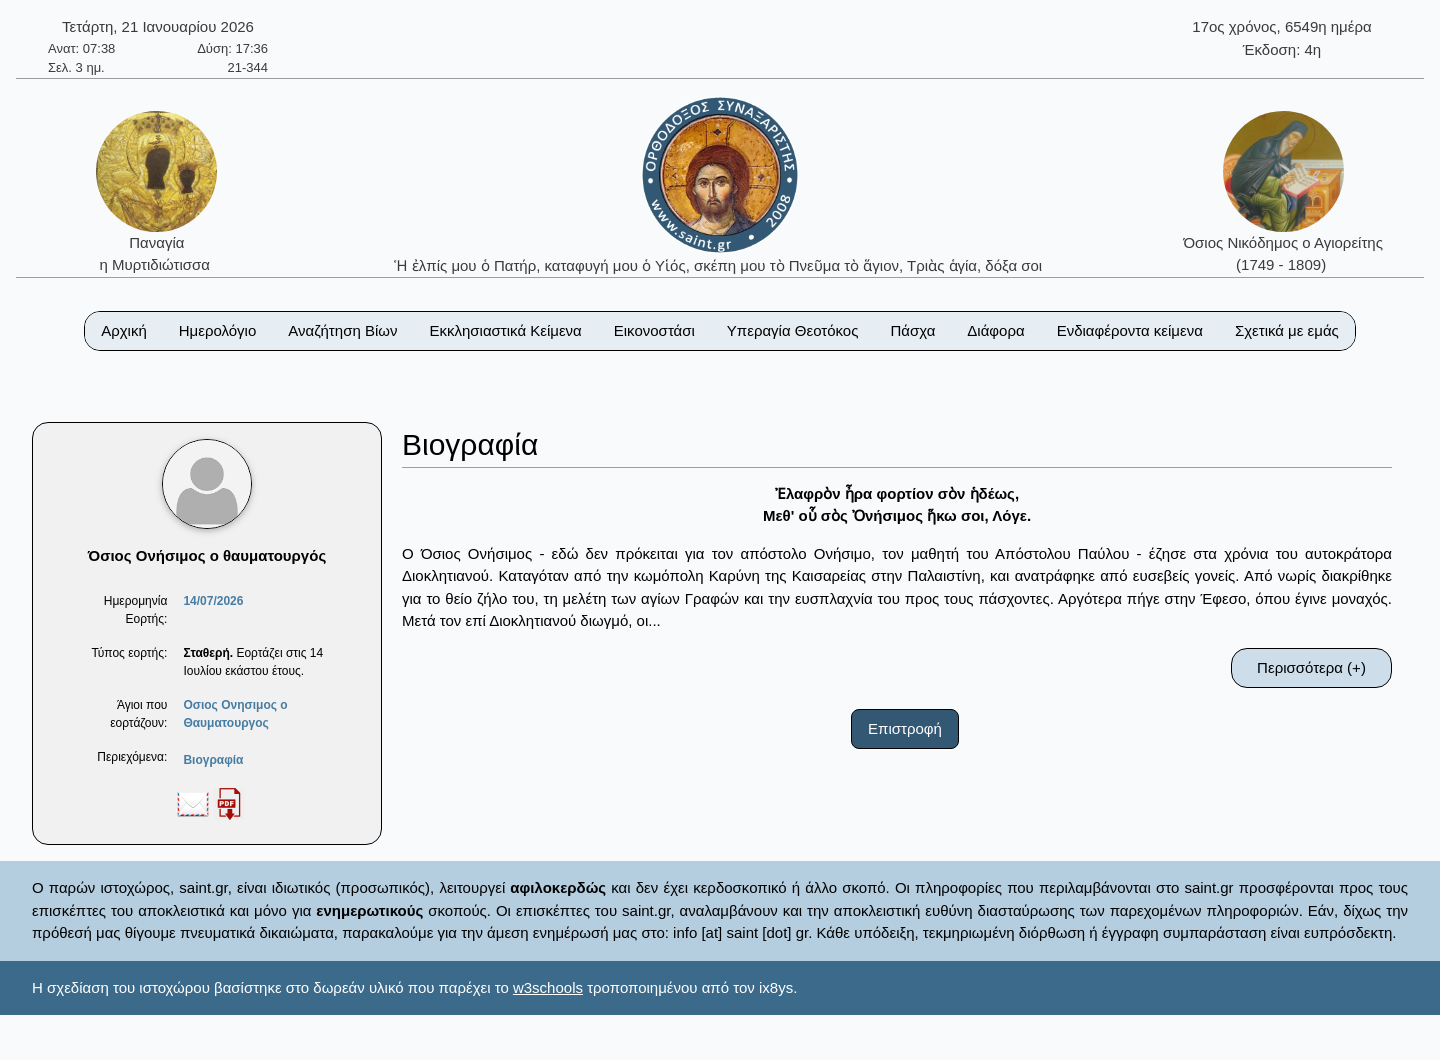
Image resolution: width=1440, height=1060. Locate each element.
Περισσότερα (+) (1311, 667)
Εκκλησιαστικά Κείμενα (505, 330)
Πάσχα (912, 330)
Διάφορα (995, 330)
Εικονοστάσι (654, 330)
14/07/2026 (213, 601)
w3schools (548, 987)
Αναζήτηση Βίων (342, 330)
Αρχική (124, 330)
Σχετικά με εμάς (1287, 330)
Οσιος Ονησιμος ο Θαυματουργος (235, 714)
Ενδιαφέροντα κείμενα (1130, 330)
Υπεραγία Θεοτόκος (793, 330)
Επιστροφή (905, 728)
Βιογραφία (213, 760)
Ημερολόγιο (218, 330)
